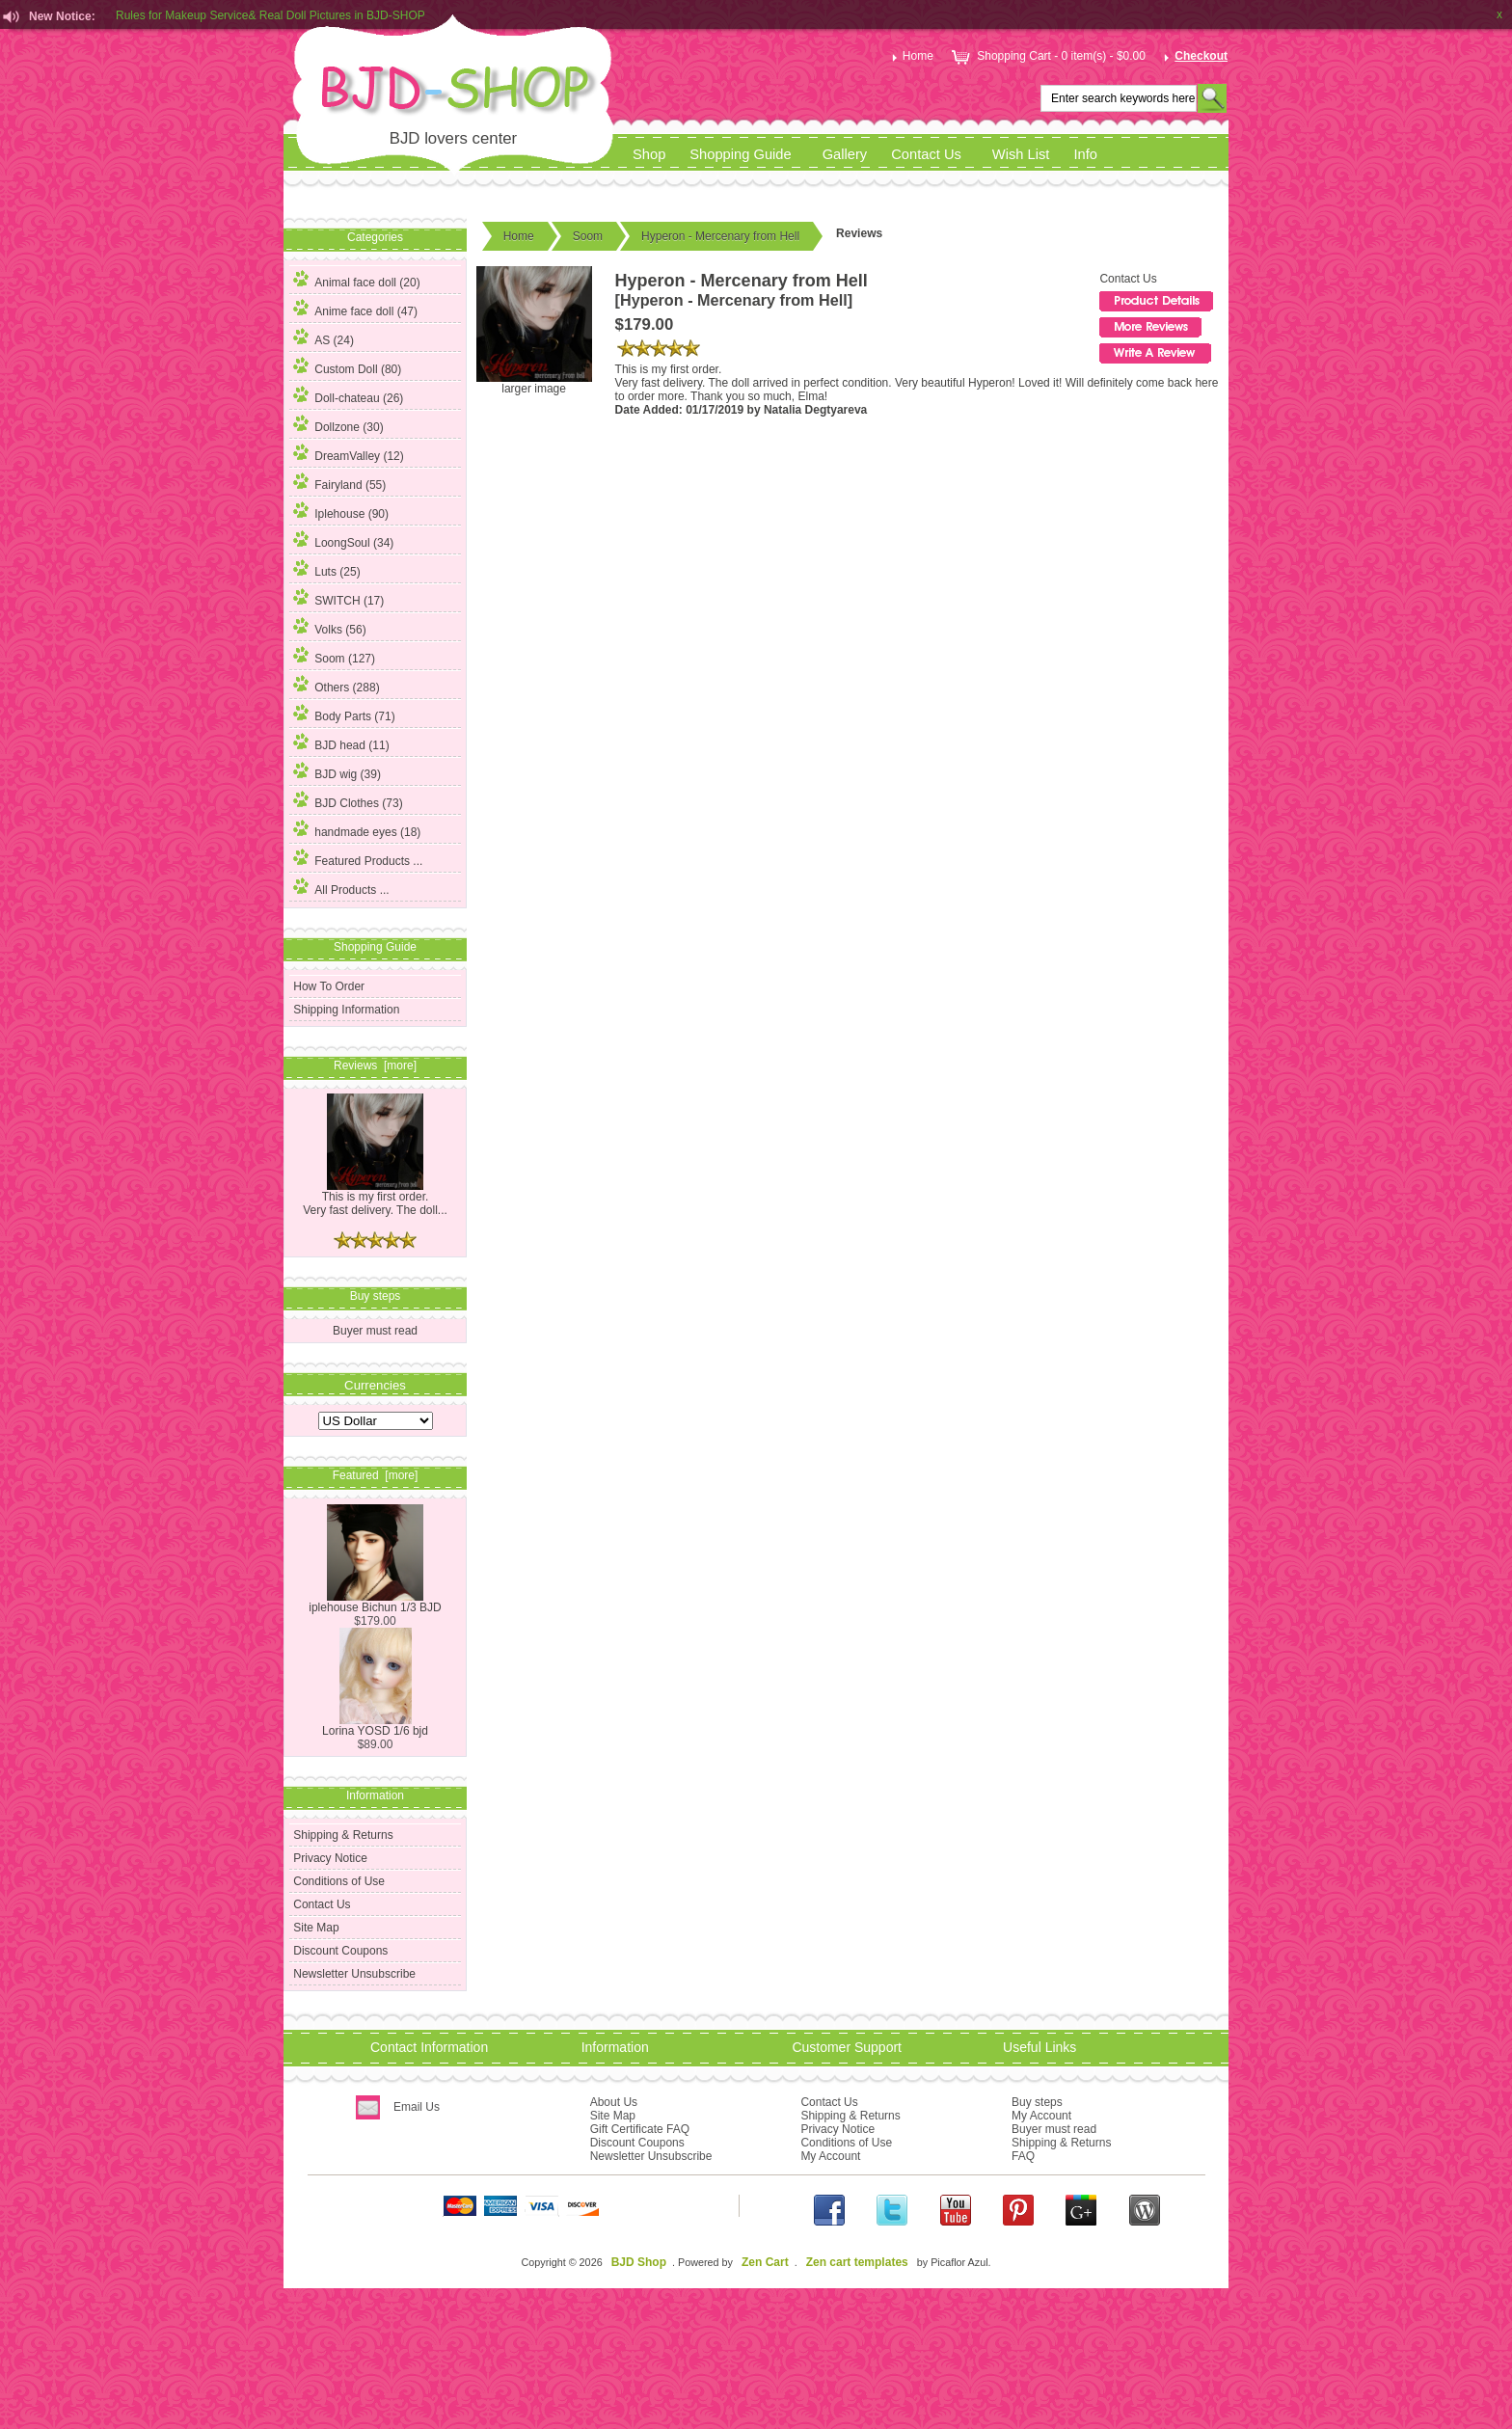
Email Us (416, 2107)
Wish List (1021, 154)
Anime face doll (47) (355, 308)
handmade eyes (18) (356, 829)
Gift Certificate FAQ (639, 2129)
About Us (613, 2102)
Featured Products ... (357, 858)
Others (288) (336, 684)
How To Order (328, 986)
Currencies (375, 1384)
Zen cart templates (857, 2262)
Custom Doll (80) (347, 366)
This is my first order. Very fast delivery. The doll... (375, 1198)
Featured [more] (375, 1475)
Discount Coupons (340, 1950)
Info (1085, 154)
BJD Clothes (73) (347, 800)
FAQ (1023, 2156)
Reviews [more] (375, 1065)
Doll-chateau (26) (348, 395)
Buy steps (1037, 2102)
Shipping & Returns (342, 1835)
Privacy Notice (330, 1858)
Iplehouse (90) (341, 511)
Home (910, 56)
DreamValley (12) (348, 453)
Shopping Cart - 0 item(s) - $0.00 (1047, 56)
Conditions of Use (339, 1881)
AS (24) (323, 337)
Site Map (315, 1927)
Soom (588, 236)
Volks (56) (329, 626)
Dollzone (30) (338, 424)
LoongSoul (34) (343, 540)
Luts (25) (326, 569)
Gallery (845, 154)
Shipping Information (346, 1009)
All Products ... (341, 887)
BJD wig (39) (337, 771)
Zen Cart (765, 2262)
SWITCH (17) (338, 597)
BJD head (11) (341, 742)
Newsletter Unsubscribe (354, 1974)
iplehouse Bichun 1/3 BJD (375, 1602)
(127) (334, 658)
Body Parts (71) (343, 713)
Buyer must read (375, 1330)
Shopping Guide (740, 154)
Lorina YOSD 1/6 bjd (375, 1726)
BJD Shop (638, 2262)
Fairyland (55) (339, 482)
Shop (649, 154)
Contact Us (926, 154)
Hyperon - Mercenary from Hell (720, 236)
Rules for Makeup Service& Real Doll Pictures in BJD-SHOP (270, 16)
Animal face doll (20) (356, 279)
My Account (830, 2156)
